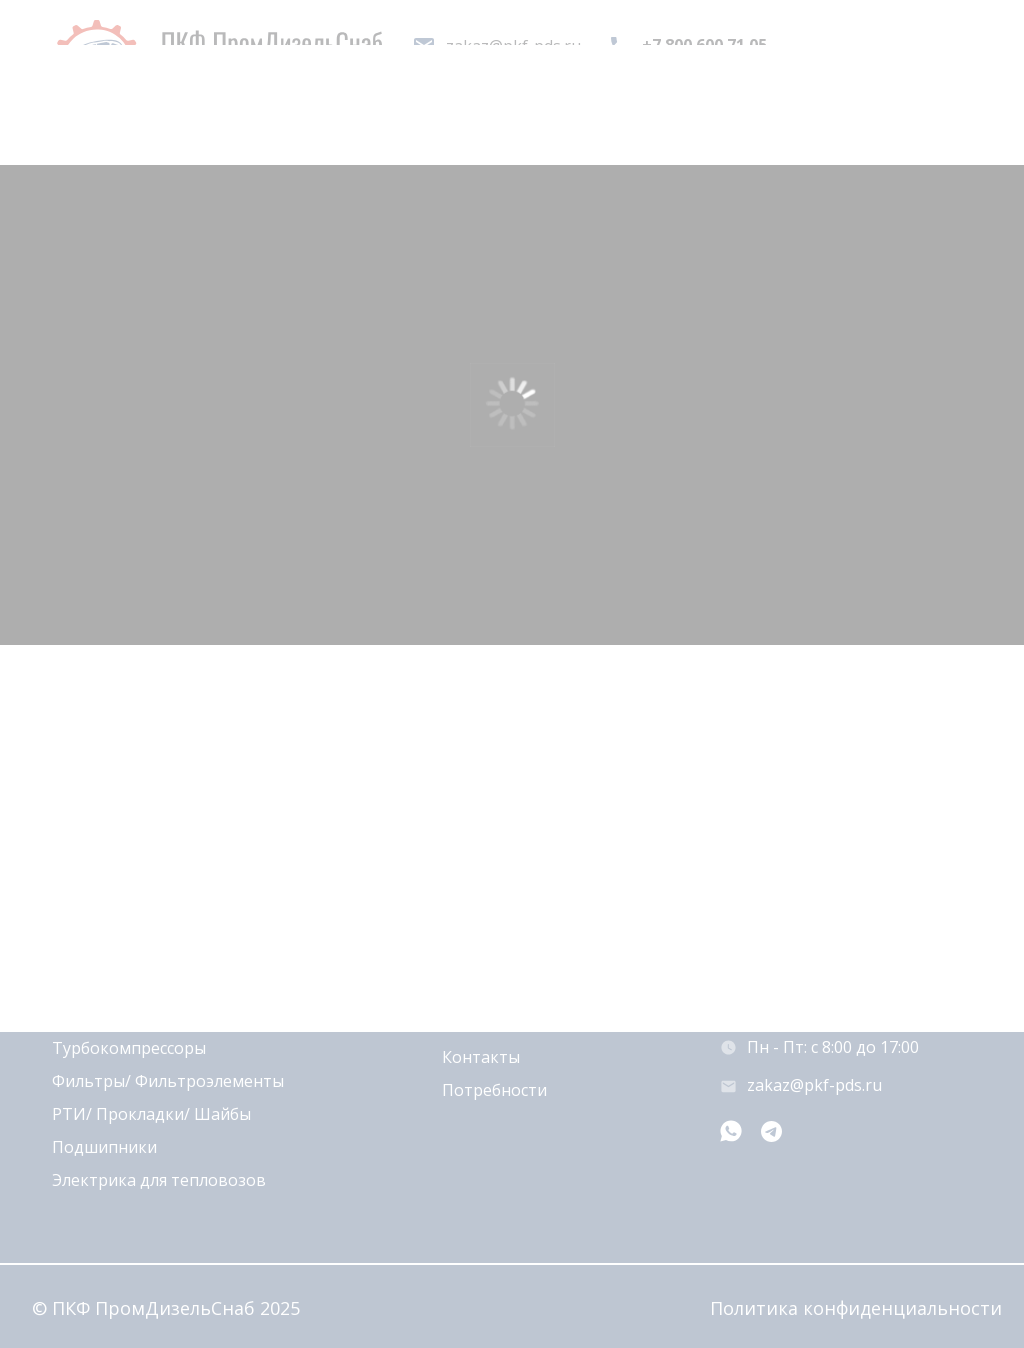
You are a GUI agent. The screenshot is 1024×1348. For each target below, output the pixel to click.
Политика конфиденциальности (856, 1308)
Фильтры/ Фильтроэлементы (168, 1081)
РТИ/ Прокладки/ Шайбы (151, 1114)
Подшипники (104, 1147)
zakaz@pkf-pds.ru (814, 1085)
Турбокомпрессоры (129, 1048)
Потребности (494, 1090)
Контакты (481, 1057)
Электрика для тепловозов (159, 1180)
